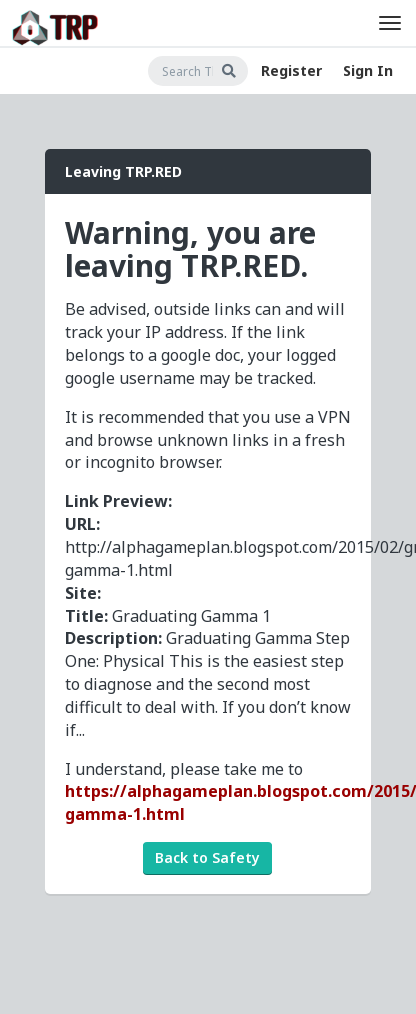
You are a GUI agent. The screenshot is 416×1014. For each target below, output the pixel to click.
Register (291, 70)
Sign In (368, 70)
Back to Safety (207, 857)
